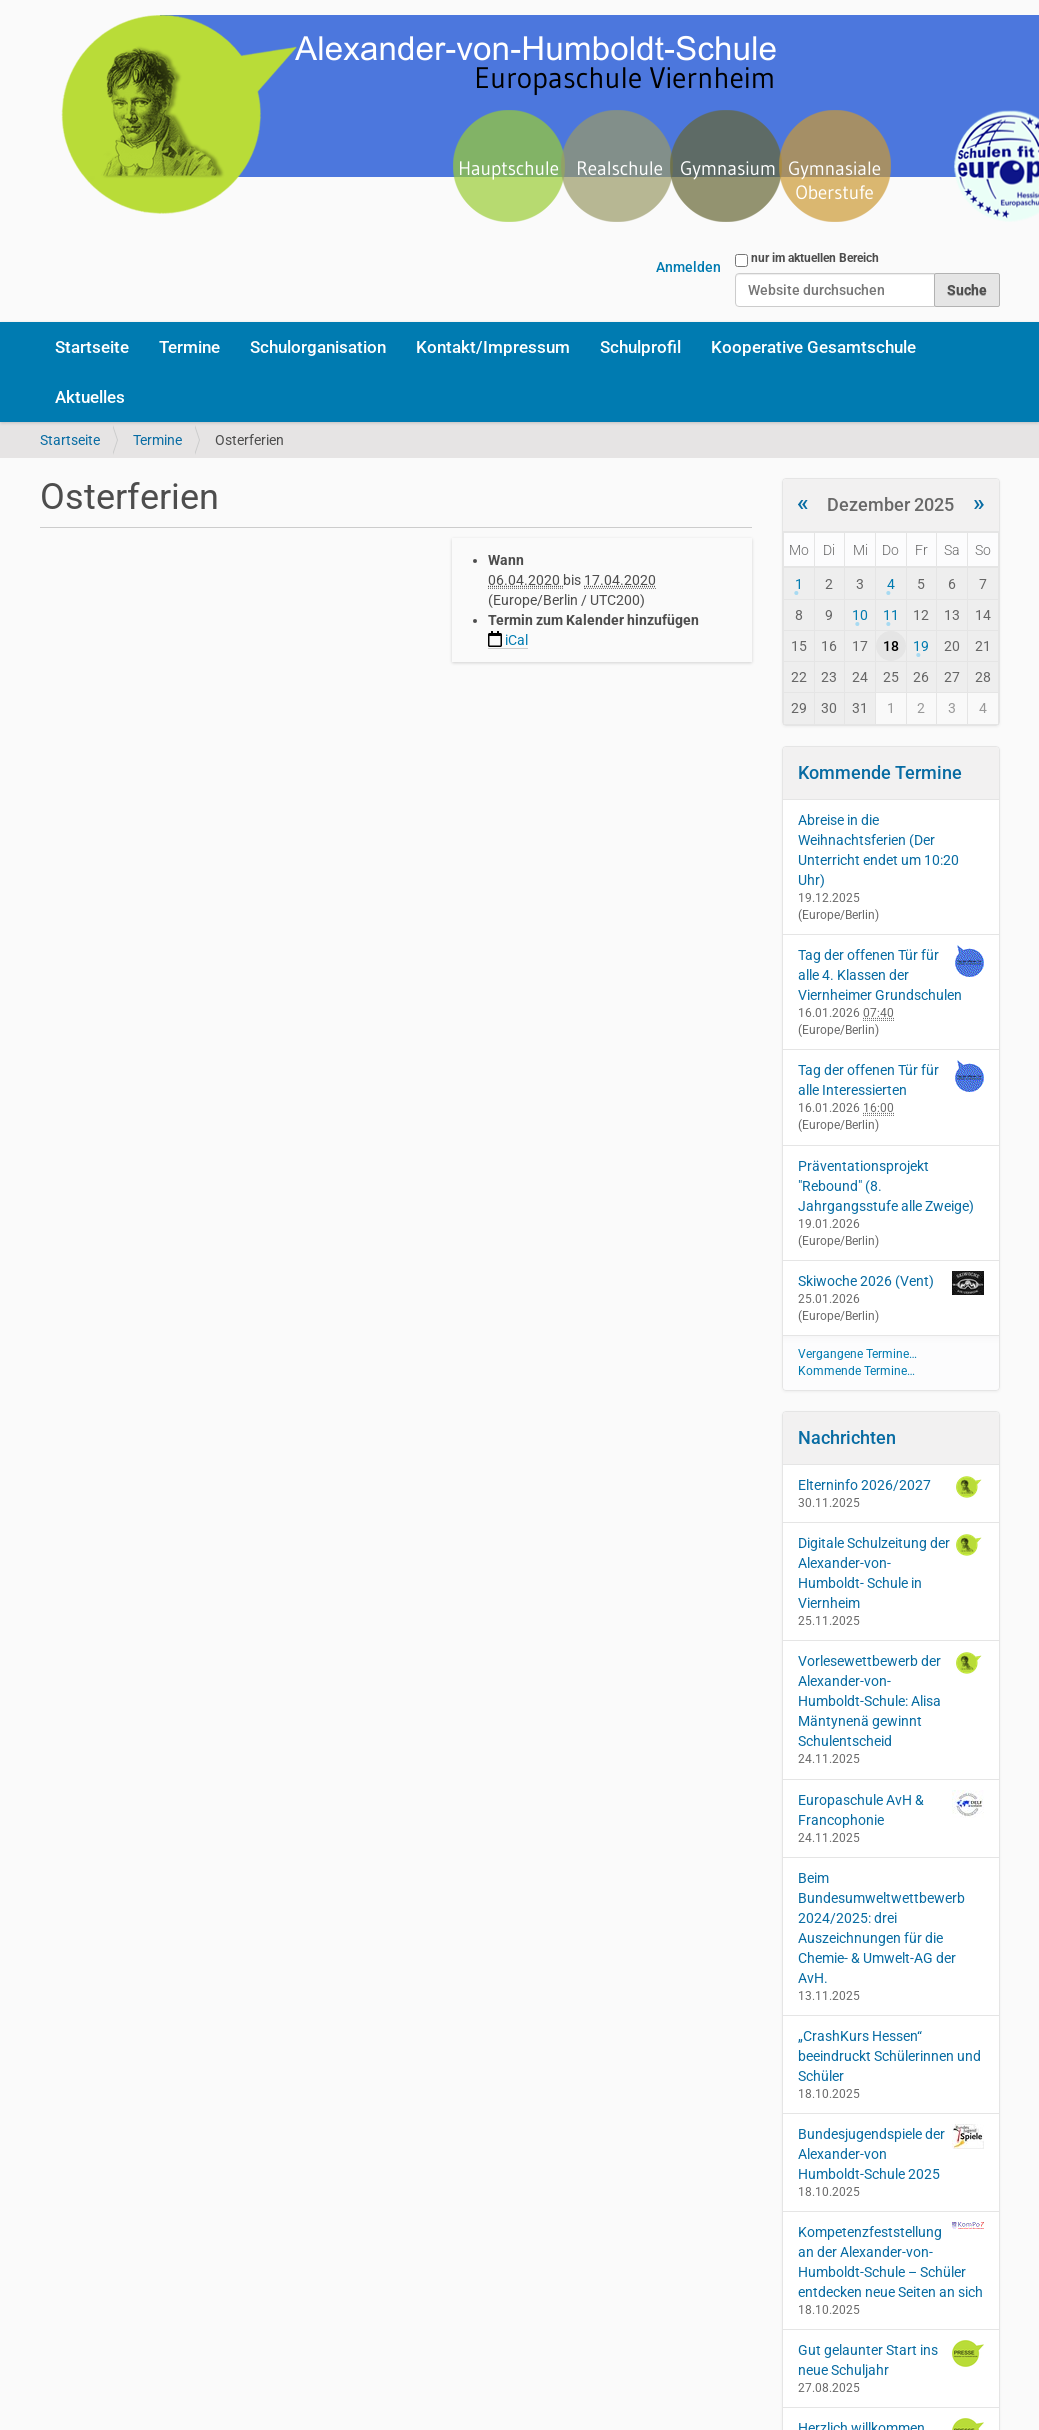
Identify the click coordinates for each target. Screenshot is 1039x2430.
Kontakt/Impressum (493, 347)
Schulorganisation (318, 347)
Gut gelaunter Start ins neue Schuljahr (891, 2359)
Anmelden (688, 267)
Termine (189, 347)
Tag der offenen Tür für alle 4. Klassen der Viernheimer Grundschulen (880, 975)
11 (891, 615)
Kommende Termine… (856, 1371)
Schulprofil (640, 347)
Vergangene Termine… (857, 1354)
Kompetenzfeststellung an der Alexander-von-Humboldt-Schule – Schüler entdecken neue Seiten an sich (891, 2261)
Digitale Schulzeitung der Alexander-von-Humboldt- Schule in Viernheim (891, 1572)
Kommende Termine (880, 772)
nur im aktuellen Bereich (815, 258)
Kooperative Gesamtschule (813, 347)
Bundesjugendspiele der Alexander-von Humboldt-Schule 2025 (891, 2153)
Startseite (92, 347)
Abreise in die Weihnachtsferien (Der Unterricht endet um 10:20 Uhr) (878, 850)
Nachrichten (847, 1437)
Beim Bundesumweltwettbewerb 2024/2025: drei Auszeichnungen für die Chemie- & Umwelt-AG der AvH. (881, 1928)
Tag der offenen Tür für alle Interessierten (868, 1080)
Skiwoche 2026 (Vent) (866, 1281)
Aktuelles (90, 397)
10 (860, 615)
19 (921, 646)
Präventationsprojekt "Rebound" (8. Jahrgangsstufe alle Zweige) (886, 1186)
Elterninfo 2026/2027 (891, 1487)
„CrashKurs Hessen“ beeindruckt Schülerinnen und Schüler (889, 2056)
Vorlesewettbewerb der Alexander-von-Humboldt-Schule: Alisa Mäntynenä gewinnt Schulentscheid (891, 1700)
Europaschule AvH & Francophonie (891, 1809)
